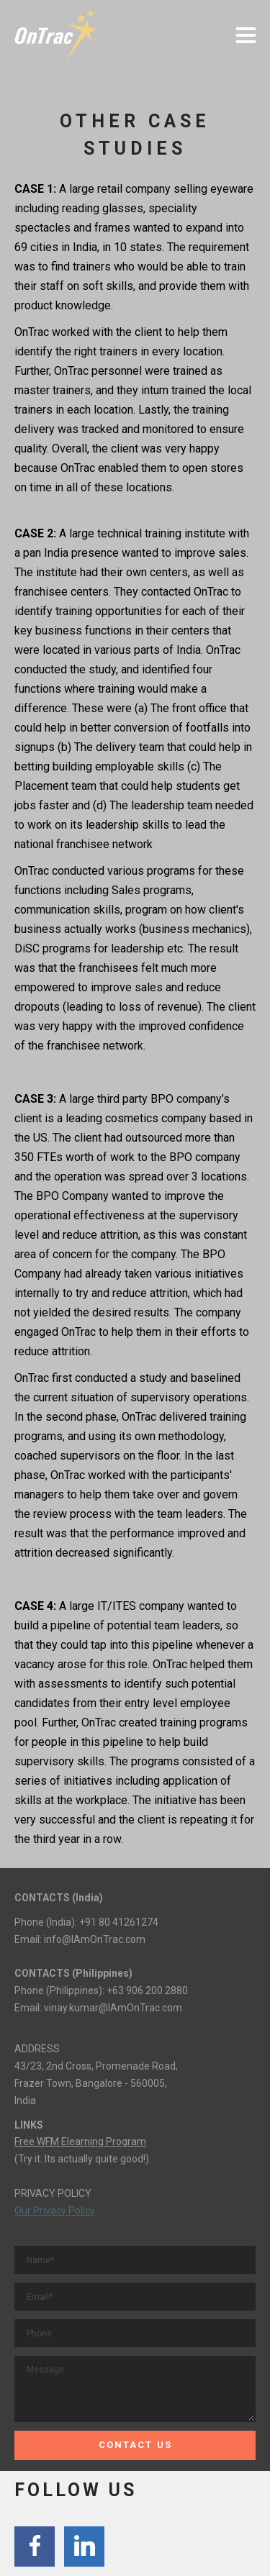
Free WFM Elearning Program (80, 2141)
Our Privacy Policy (54, 2210)
